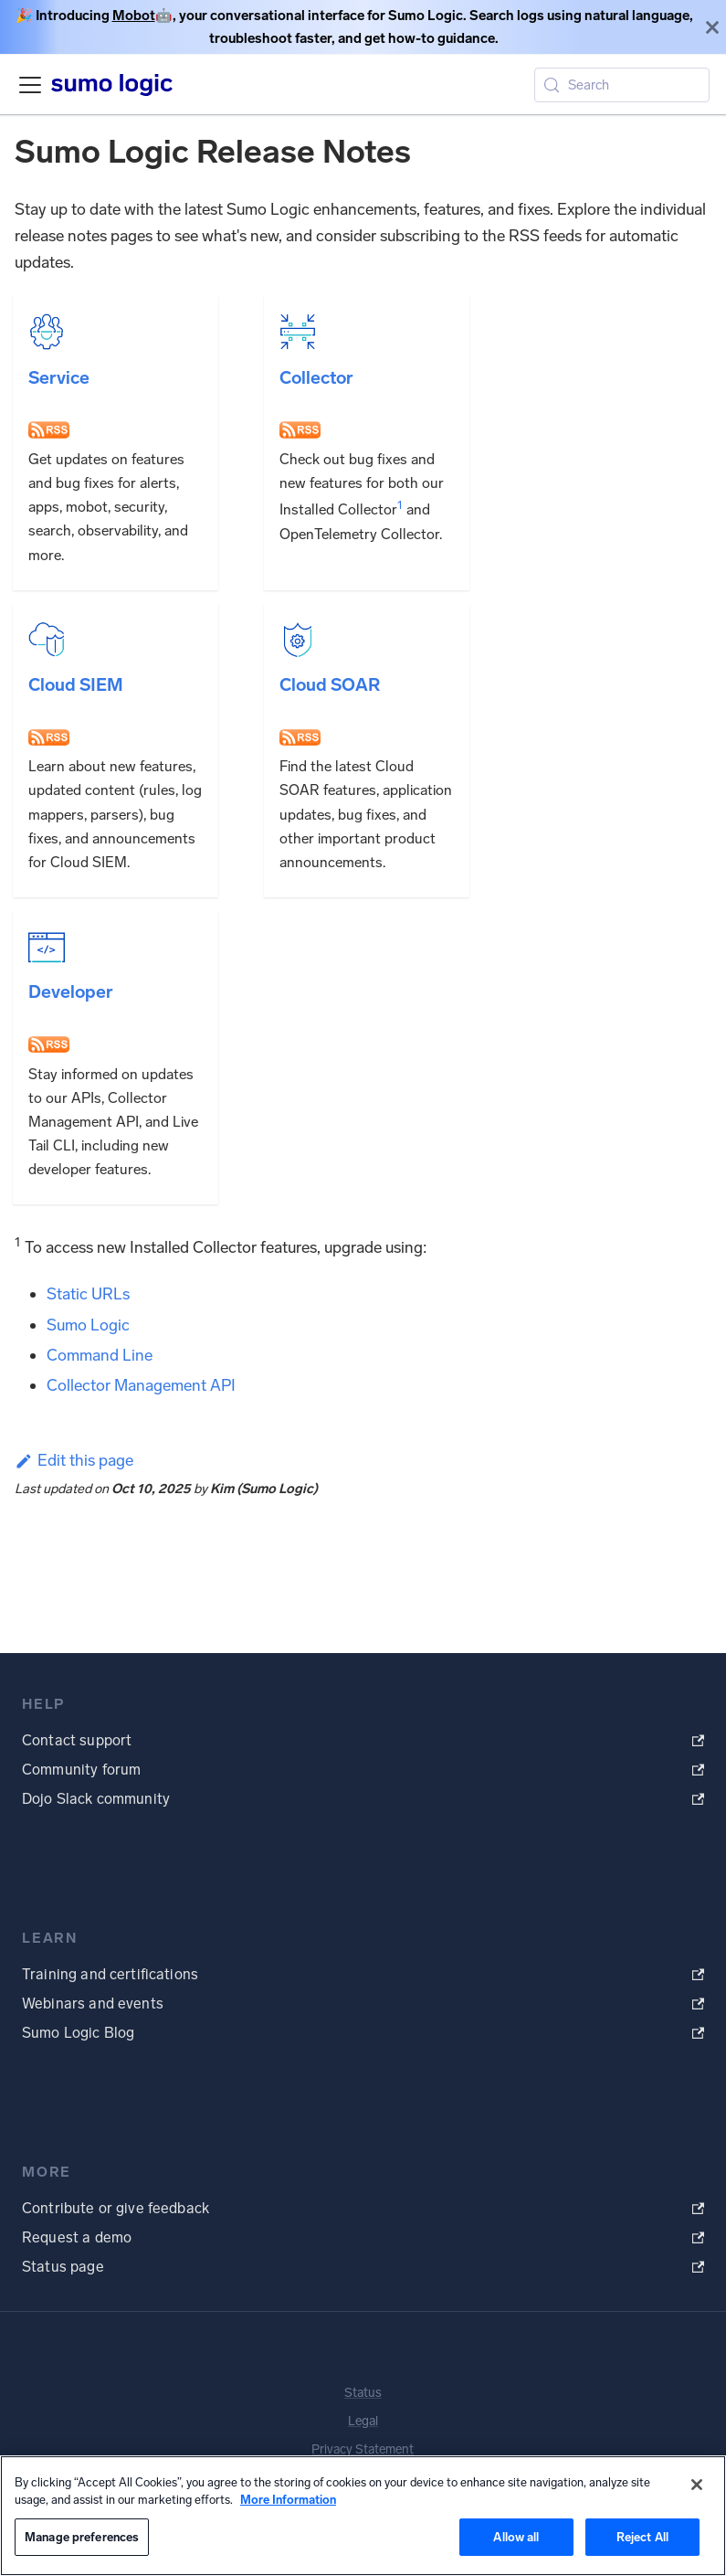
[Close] (712, 27)
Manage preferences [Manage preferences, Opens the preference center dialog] (82, 2537)
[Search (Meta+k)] (622, 85)
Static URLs (88, 1294)
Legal (363, 2421)
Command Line (100, 1355)
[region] (363, 2515)
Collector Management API (141, 1385)
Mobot (133, 15)
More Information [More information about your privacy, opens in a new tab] (288, 2500)
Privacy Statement (362, 2449)
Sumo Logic (88, 1325)
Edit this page (74, 1460)
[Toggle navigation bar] (30, 85)
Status (363, 2393)
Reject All (642, 2537)
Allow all (516, 2537)
